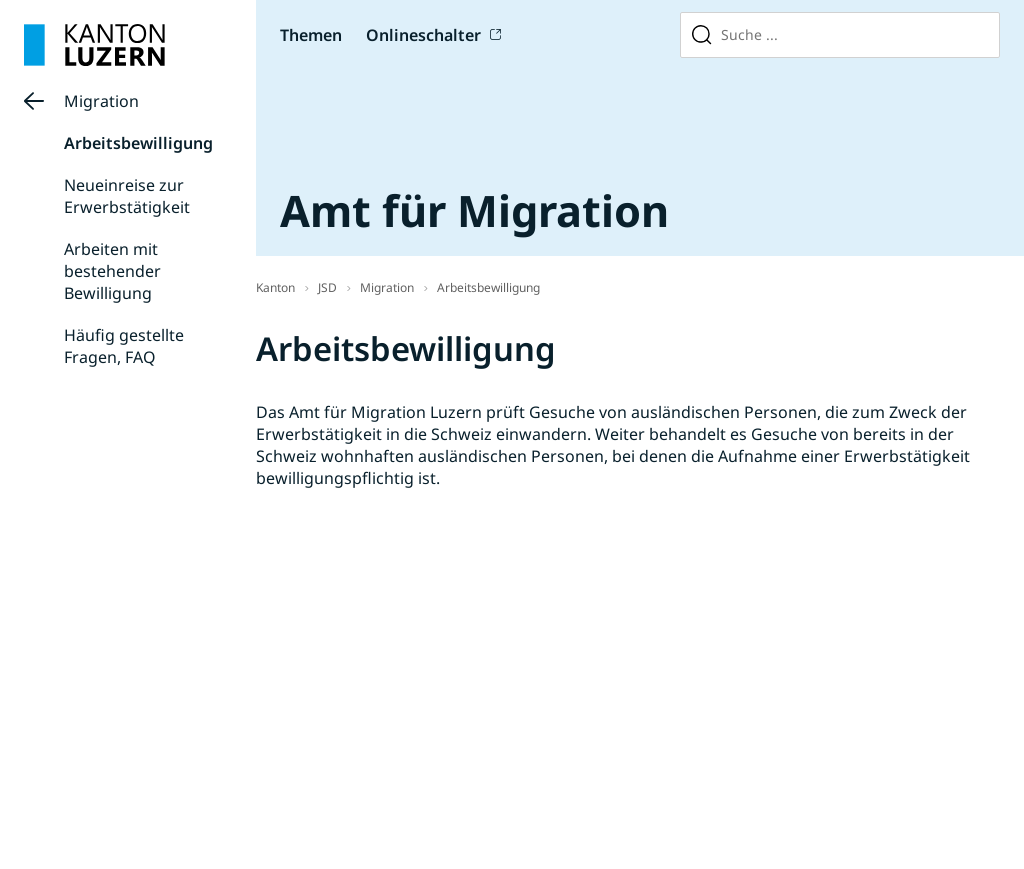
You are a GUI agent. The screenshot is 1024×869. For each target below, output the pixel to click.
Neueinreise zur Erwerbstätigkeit (127, 196)
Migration (101, 101)
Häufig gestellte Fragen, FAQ (124, 346)
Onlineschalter (423, 35)
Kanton (275, 287)
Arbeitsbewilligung (138, 143)
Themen (311, 35)
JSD (327, 287)
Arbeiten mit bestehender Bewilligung (112, 271)
